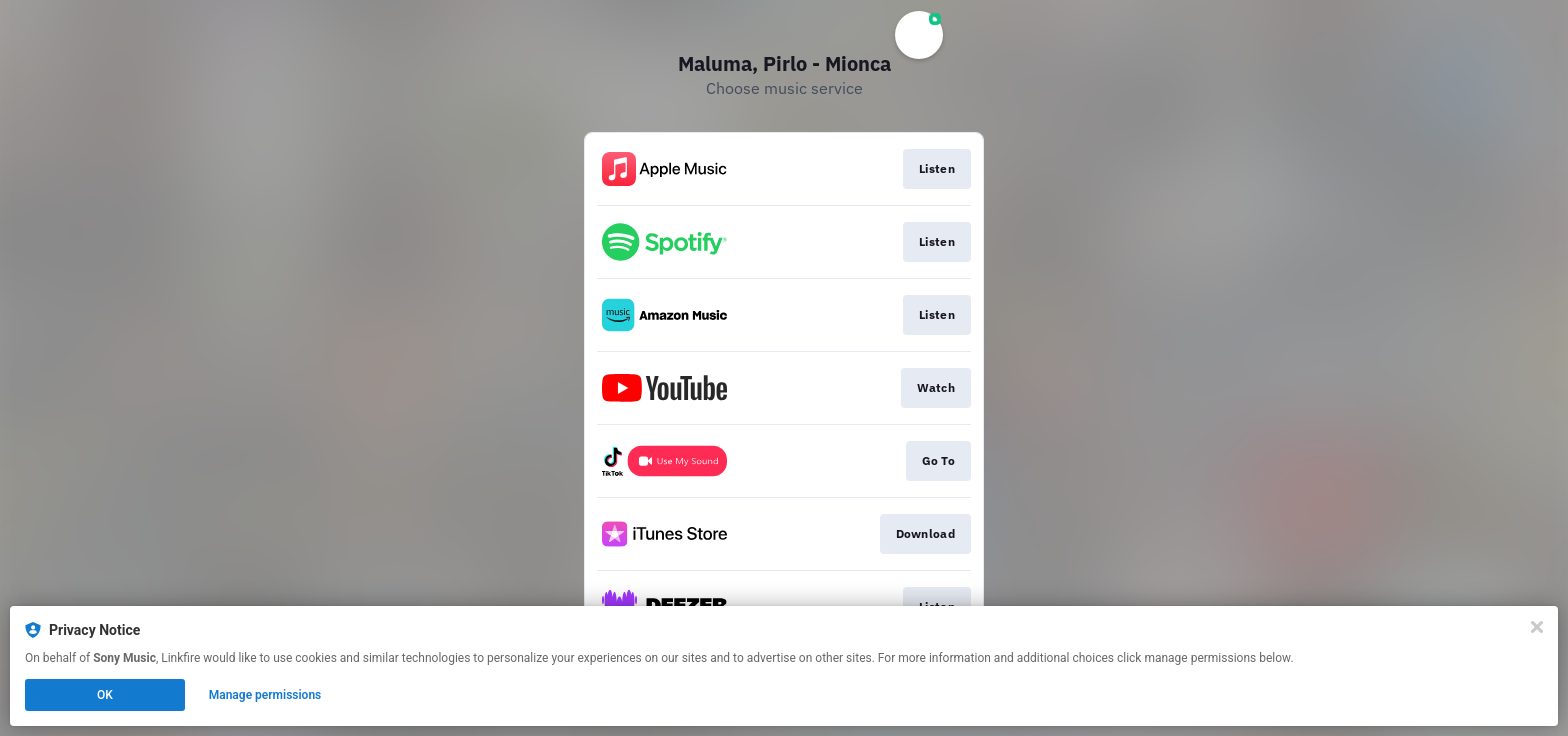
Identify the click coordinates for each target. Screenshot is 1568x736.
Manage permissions (265, 695)
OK (105, 695)
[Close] (1537, 627)
